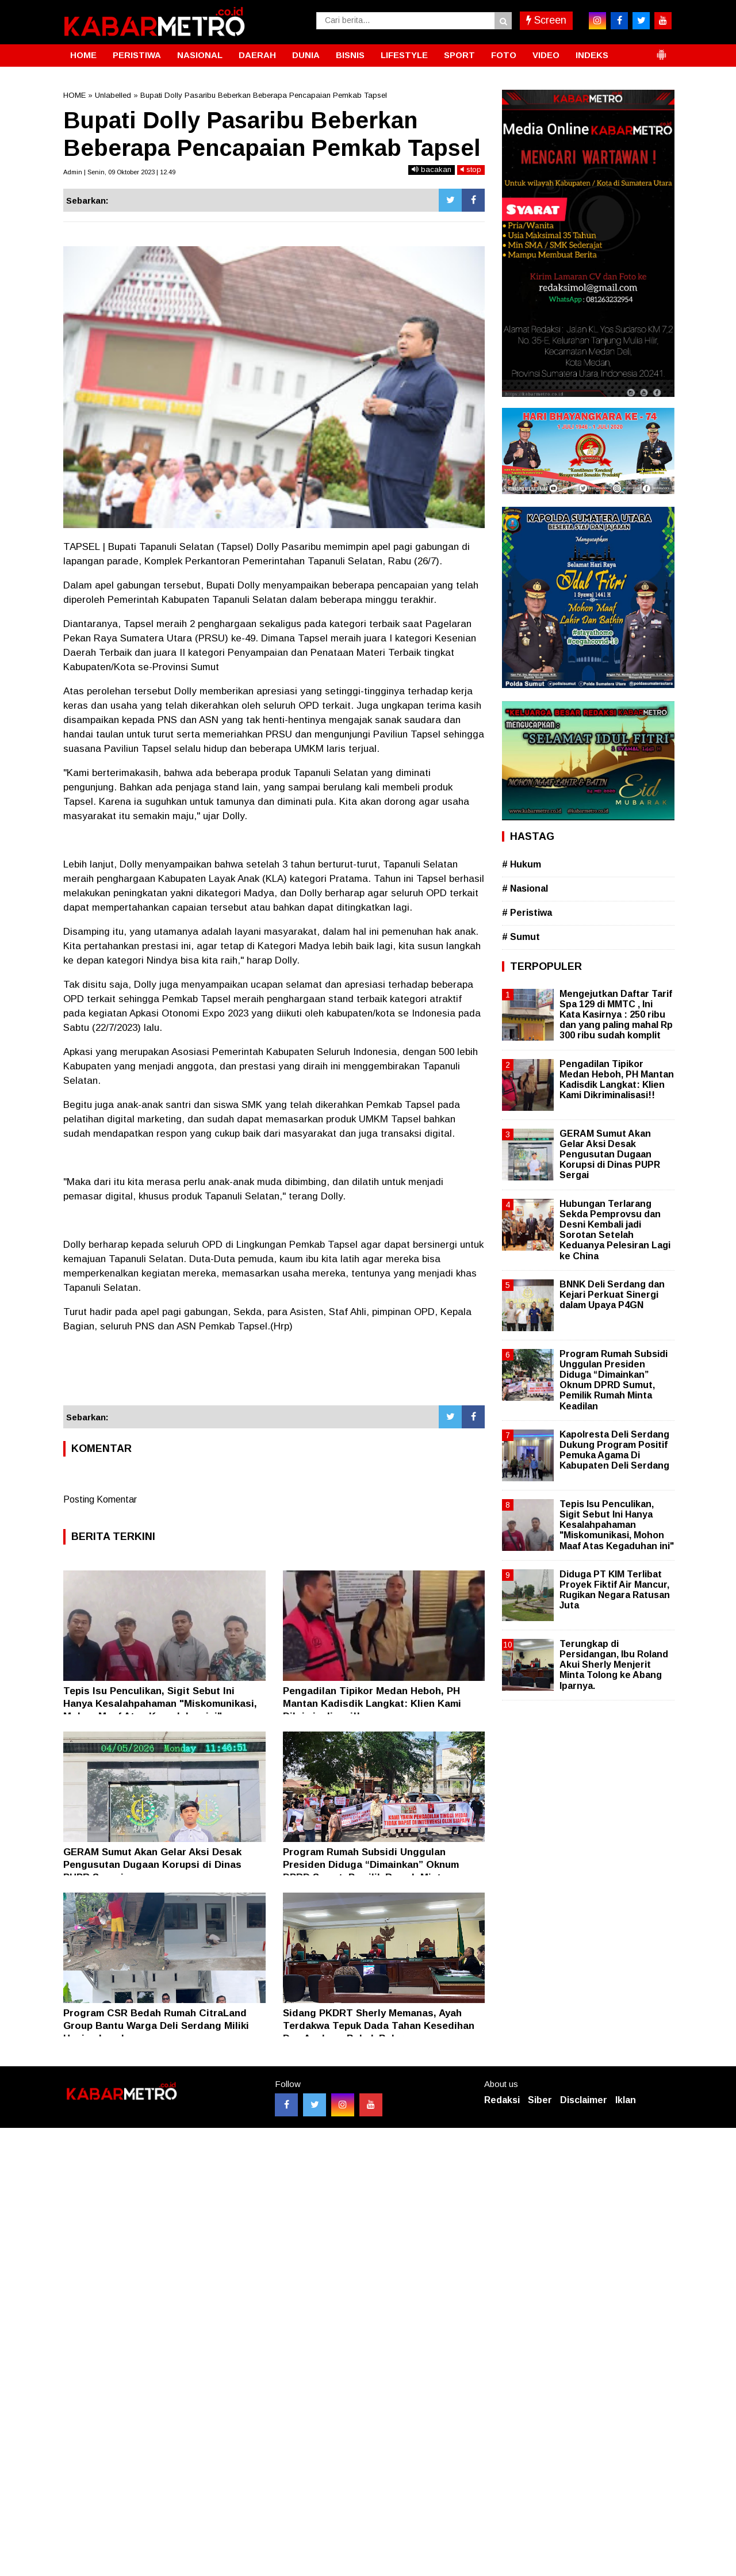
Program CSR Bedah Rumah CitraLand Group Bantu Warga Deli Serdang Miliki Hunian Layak (156, 2026)
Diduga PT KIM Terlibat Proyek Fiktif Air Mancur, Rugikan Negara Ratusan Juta (614, 1590)
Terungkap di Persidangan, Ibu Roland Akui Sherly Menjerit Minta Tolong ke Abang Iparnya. (613, 1665)
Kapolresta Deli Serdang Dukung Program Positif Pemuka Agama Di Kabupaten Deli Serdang (614, 1450)
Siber (540, 2100)
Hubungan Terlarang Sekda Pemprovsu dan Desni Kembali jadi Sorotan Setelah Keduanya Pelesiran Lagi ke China (614, 1230)
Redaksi (502, 2100)
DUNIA (306, 55)
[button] (661, 50)
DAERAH (257, 55)
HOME (83, 55)
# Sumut (521, 937)
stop (471, 169)
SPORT (459, 55)
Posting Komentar (100, 1499)
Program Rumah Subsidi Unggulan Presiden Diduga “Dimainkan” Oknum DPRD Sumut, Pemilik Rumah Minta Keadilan (613, 1380)
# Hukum (521, 864)
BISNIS (350, 55)
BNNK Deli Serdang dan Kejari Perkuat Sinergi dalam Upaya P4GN (612, 1294)
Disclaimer (583, 2100)
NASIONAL (200, 55)
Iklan (625, 2100)
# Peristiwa (527, 913)
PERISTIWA (137, 55)
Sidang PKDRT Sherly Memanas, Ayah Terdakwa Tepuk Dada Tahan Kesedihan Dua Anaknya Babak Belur (378, 2026)
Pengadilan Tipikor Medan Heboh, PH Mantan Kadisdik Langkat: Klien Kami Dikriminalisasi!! (372, 1704)
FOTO (503, 55)
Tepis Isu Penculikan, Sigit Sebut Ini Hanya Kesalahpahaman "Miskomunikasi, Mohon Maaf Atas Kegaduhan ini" (160, 1704)
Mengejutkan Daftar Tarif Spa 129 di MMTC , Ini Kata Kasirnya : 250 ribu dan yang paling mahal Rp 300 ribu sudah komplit (616, 1015)
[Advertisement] (274, 1374)
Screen (546, 20)
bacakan (431, 169)
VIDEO (545, 55)
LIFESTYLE (404, 55)
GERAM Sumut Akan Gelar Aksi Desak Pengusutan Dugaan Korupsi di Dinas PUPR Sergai (152, 1865)
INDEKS (592, 55)
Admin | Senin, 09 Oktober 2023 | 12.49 (119, 172)
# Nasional (525, 888)
